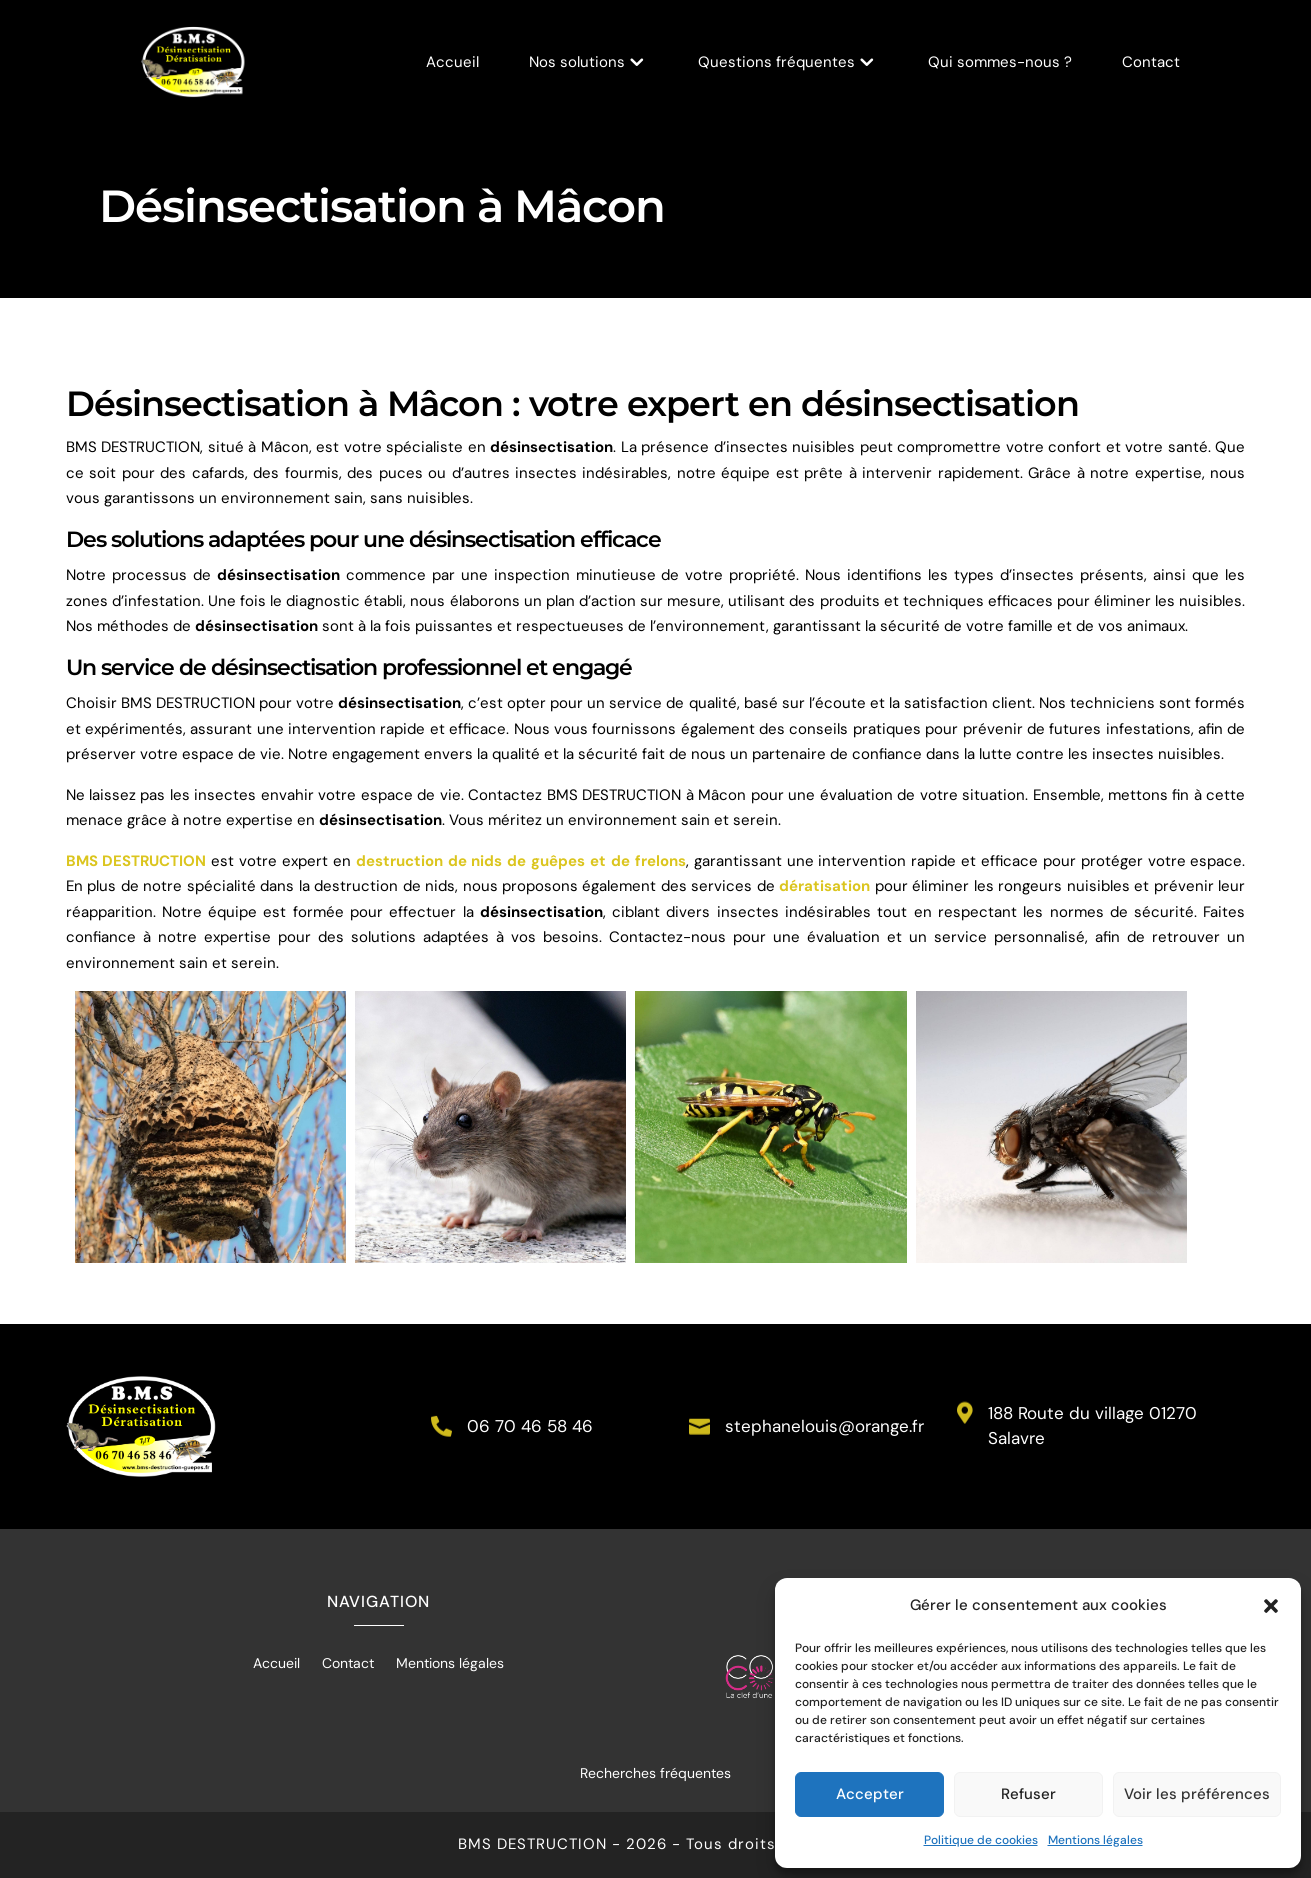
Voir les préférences (1197, 1794)
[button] (1271, 1606)
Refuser (1028, 1794)
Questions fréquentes (776, 63)
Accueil (452, 63)
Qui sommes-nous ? (1000, 63)
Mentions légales (1095, 1840)
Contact (1151, 63)
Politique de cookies (981, 1840)
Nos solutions (577, 63)
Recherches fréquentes (655, 1773)
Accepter (870, 1794)
